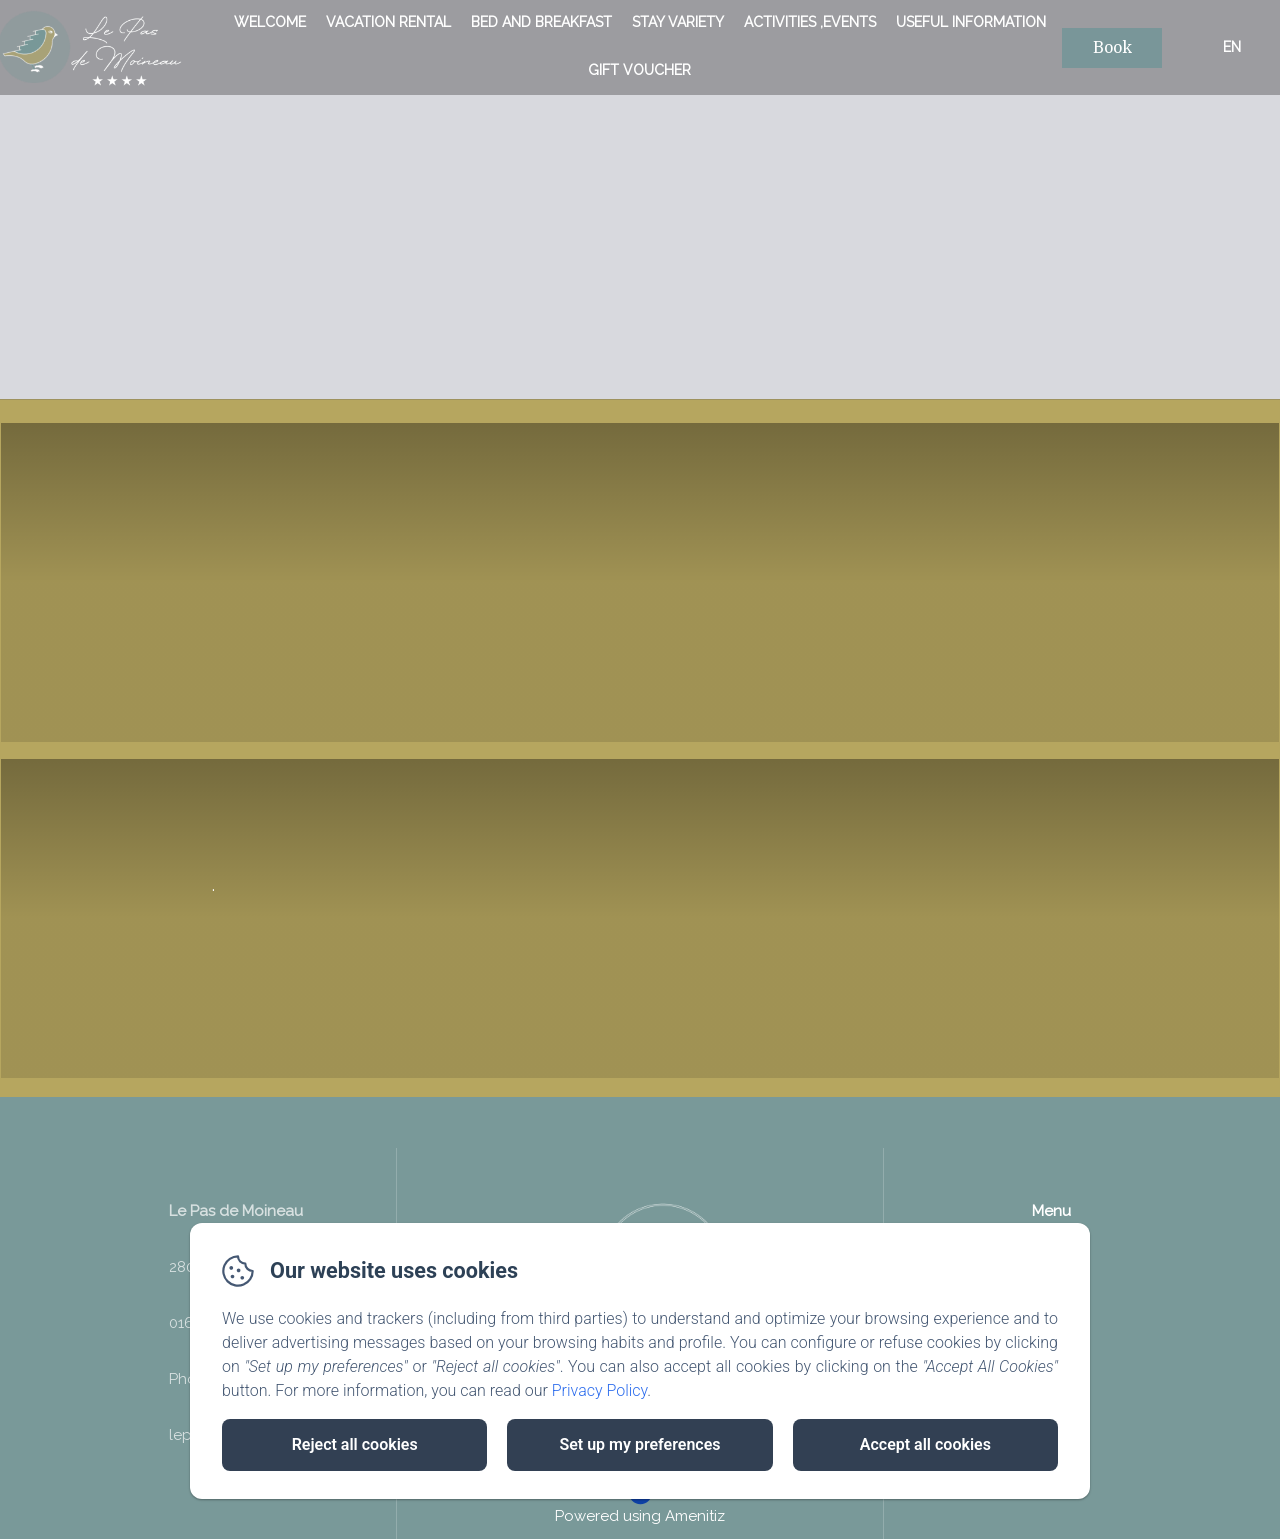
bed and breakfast (541, 22)
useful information (971, 22)
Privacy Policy (600, 1390)
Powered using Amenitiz (640, 1519)
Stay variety (678, 22)
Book (1112, 48)
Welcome (270, 22)
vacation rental (388, 22)
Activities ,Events (810, 22)
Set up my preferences (639, 1444)
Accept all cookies (925, 1444)
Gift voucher (639, 70)
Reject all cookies (355, 1444)
